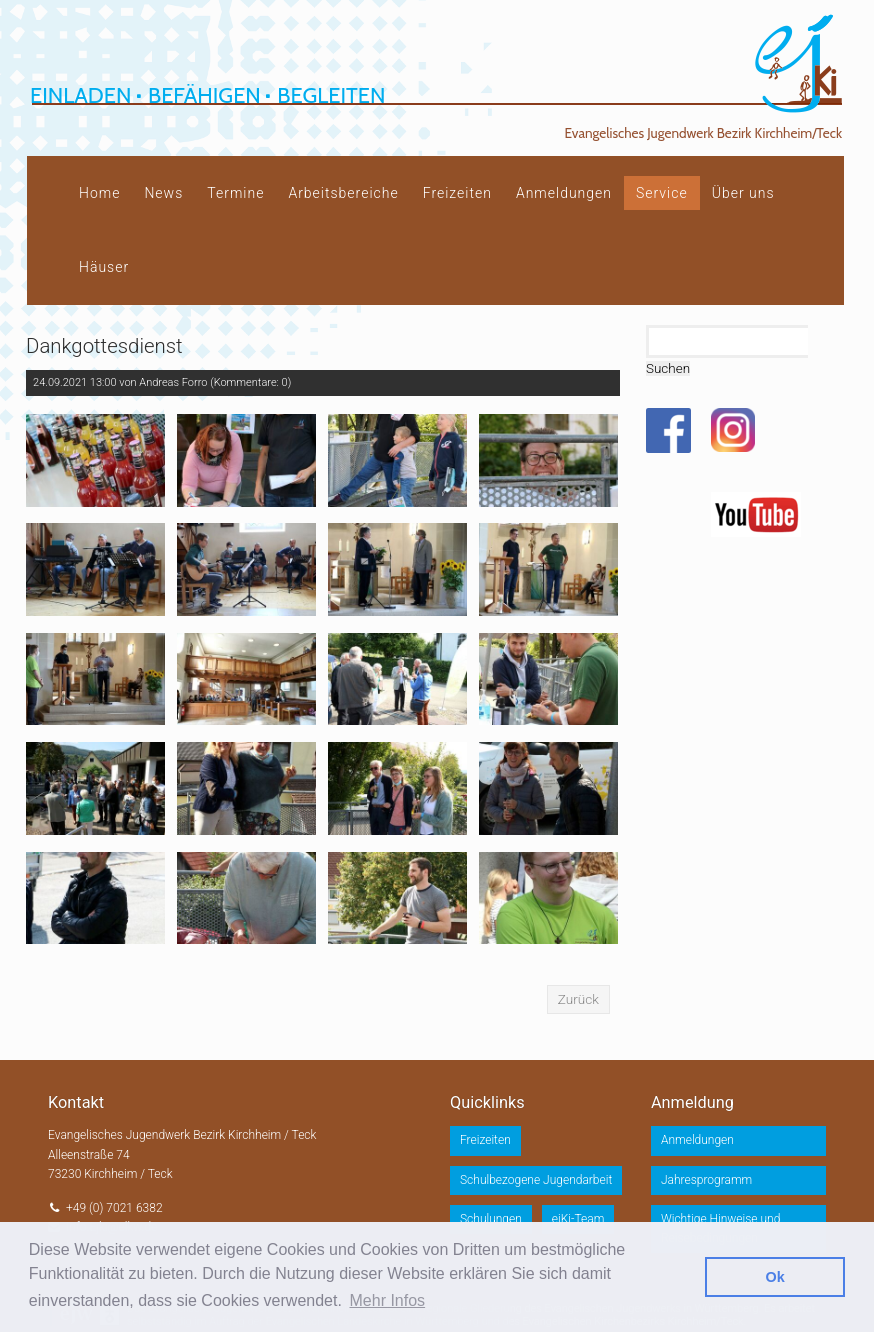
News (163, 193)
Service (662, 193)
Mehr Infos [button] (388, 1300)
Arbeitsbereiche (343, 193)
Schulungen (491, 1219)
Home (99, 193)
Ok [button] (775, 1277)
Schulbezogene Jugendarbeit (536, 1180)
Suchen (668, 368)
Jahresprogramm (706, 1180)
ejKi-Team (578, 1219)
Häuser (104, 267)
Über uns (743, 193)
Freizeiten (457, 193)
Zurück (578, 999)
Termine (235, 193)
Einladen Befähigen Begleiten (207, 95)
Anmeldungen (564, 193)
